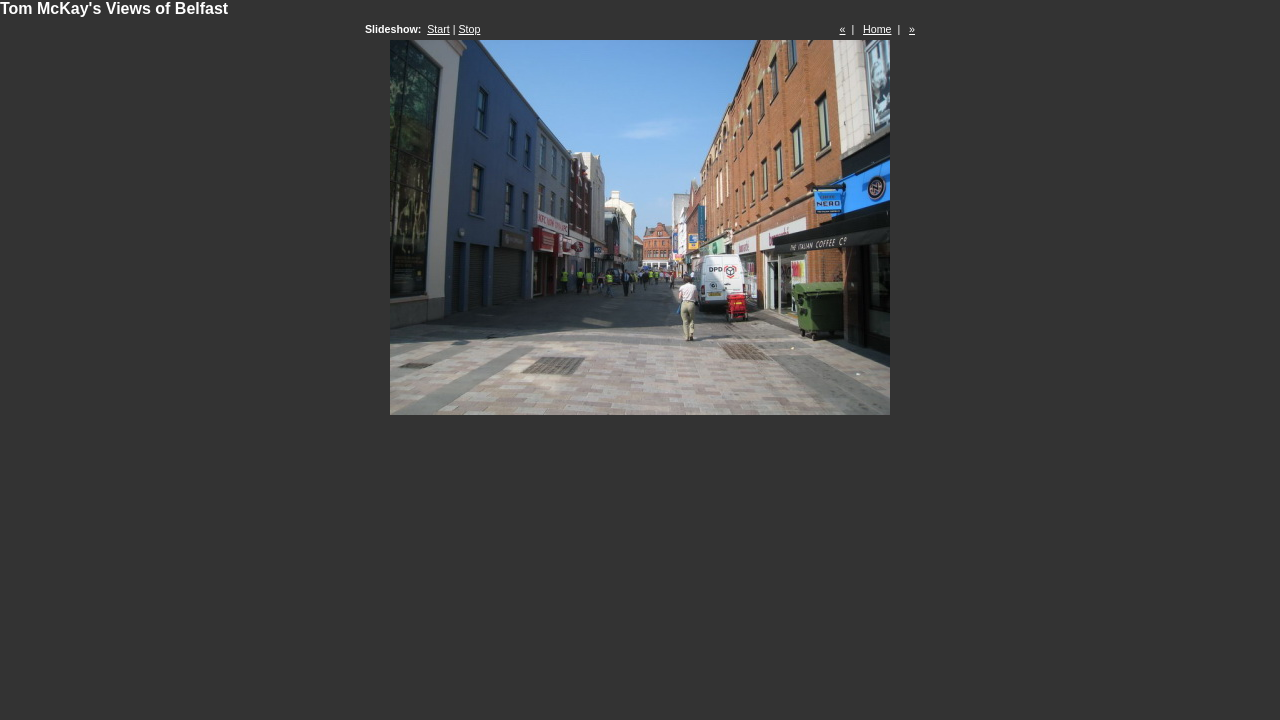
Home (877, 29)
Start (438, 29)
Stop (469, 29)
